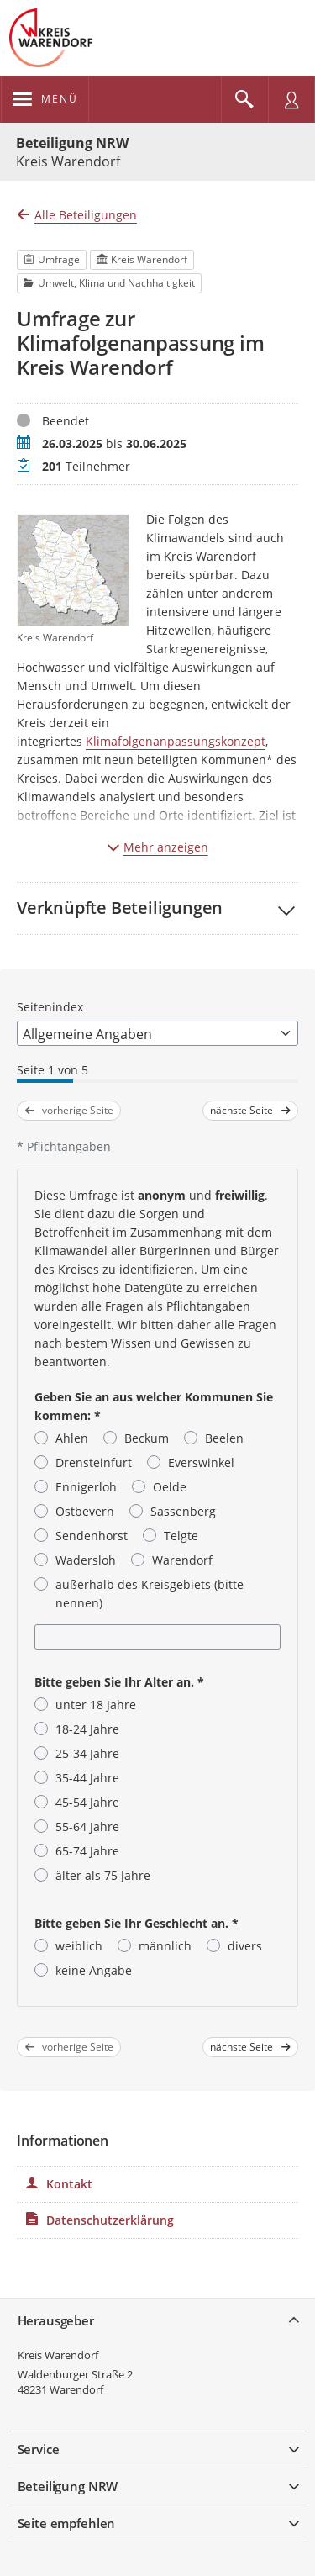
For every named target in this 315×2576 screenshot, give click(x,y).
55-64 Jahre (87, 1826)
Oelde (169, 1487)
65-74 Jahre (87, 1851)
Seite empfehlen (67, 2523)
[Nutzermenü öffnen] (291, 99)
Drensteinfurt (93, 1462)
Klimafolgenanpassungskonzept (175, 741)
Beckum (146, 1438)
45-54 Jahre (87, 1802)
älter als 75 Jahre (102, 1875)
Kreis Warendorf (58, 2354)
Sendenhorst (91, 1536)
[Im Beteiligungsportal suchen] (244, 99)
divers (245, 1946)
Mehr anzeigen (158, 847)
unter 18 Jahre (95, 1705)
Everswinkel (201, 1462)
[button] (157, 908)
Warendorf (182, 1560)
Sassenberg (183, 1511)
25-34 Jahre (87, 1753)
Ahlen (71, 1438)
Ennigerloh (86, 1487)
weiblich (78, 1946)
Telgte (181, 1536)
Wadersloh (85, 1560)
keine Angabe (93, 1970)
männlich (165, 1946)
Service (39, 2449)
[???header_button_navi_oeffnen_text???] (45, 99)
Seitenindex (50, 1007)
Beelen (224, 1438)
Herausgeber (56, 2320)
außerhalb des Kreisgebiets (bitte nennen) (149, 1593)
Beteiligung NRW (72, 143)
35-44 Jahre (87, 1778)
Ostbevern (84, 1511)
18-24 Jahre (87, 1729)
